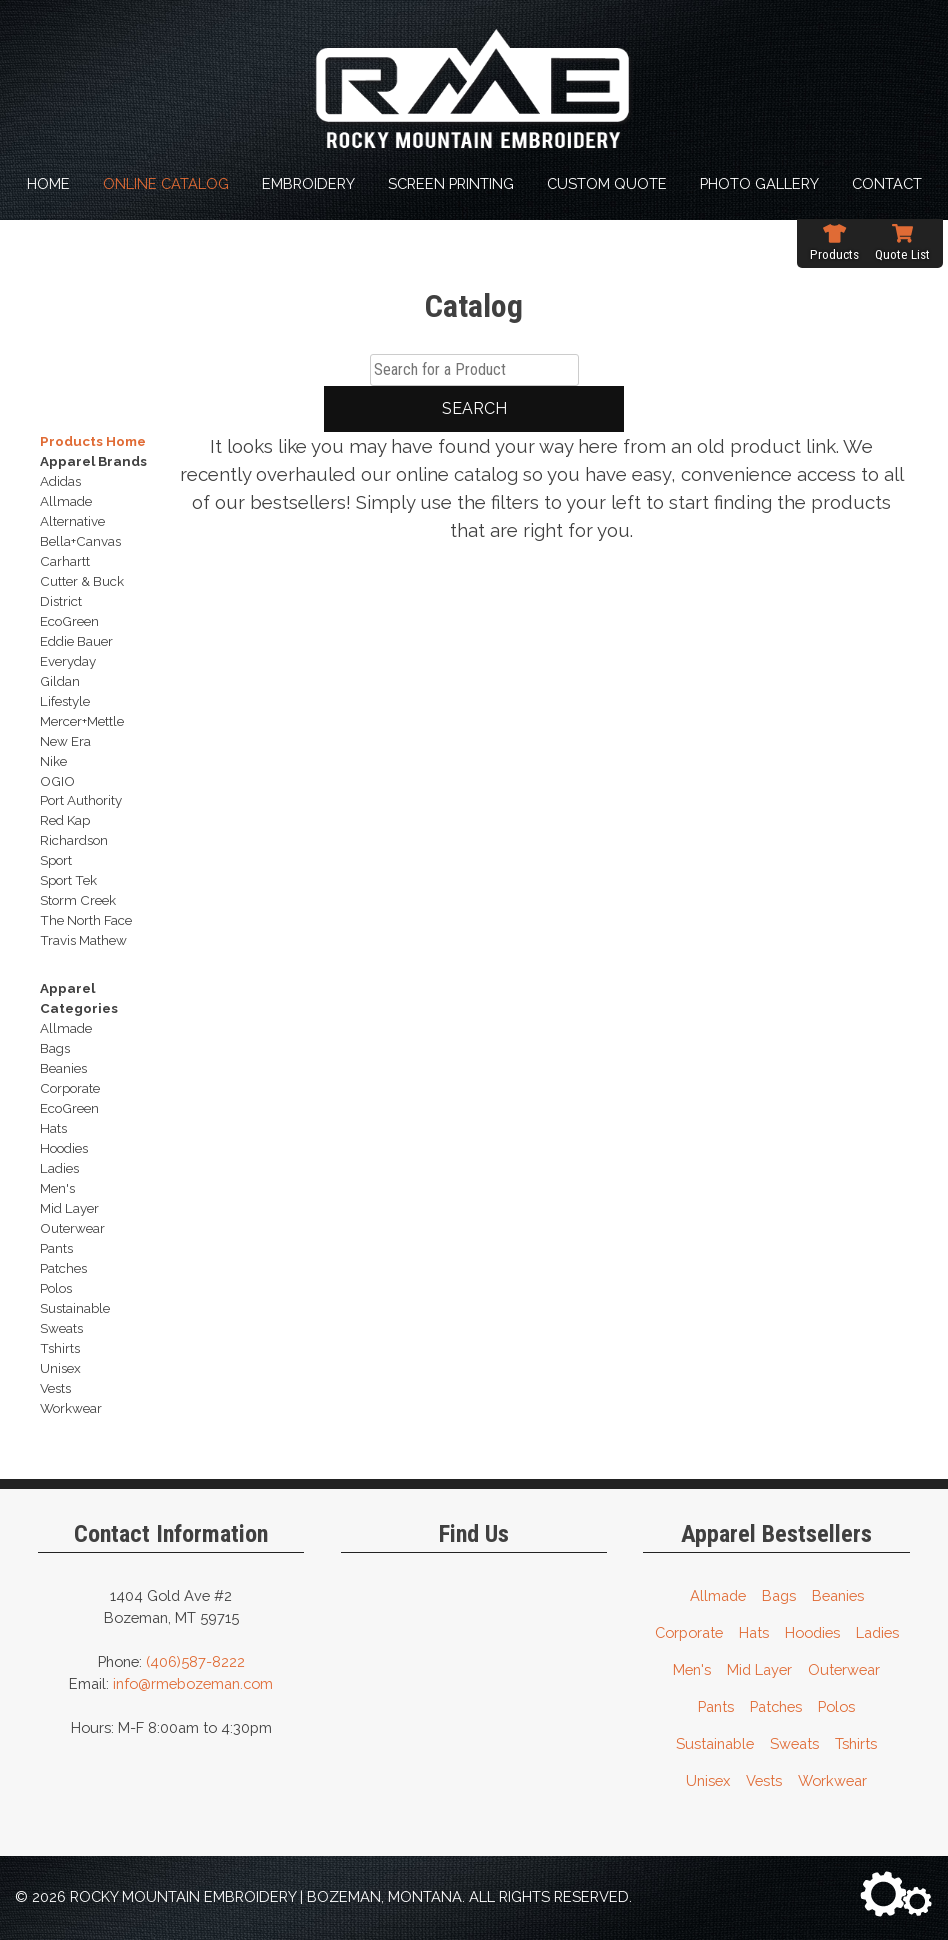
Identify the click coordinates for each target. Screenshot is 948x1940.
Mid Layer (759, 1669)
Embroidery (308, 183)
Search (474, 408)
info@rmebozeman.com (193, 1683)
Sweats (794, 1743)
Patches (776, 1706)
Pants (716, 1706)
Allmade (718, 1595)
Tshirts (856, 1743)
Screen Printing (451, 183)
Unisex (708, 1780)
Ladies (877, 1632)
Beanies (838, 1595)
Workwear (832, 1780)
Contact (887, 183)
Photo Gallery (759, 183)
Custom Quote (607, 183)
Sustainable (715, 1743)
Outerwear (844, 1669)
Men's (692, 1669)
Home (48, 183)
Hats (754, 1632)
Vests (764, 1780)
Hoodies (812, 1632)
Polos (836, 1706)
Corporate (689, 1632)
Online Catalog (166, 183)
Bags (779, 1595)
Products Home (93, 441)
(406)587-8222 (195, 1661)
